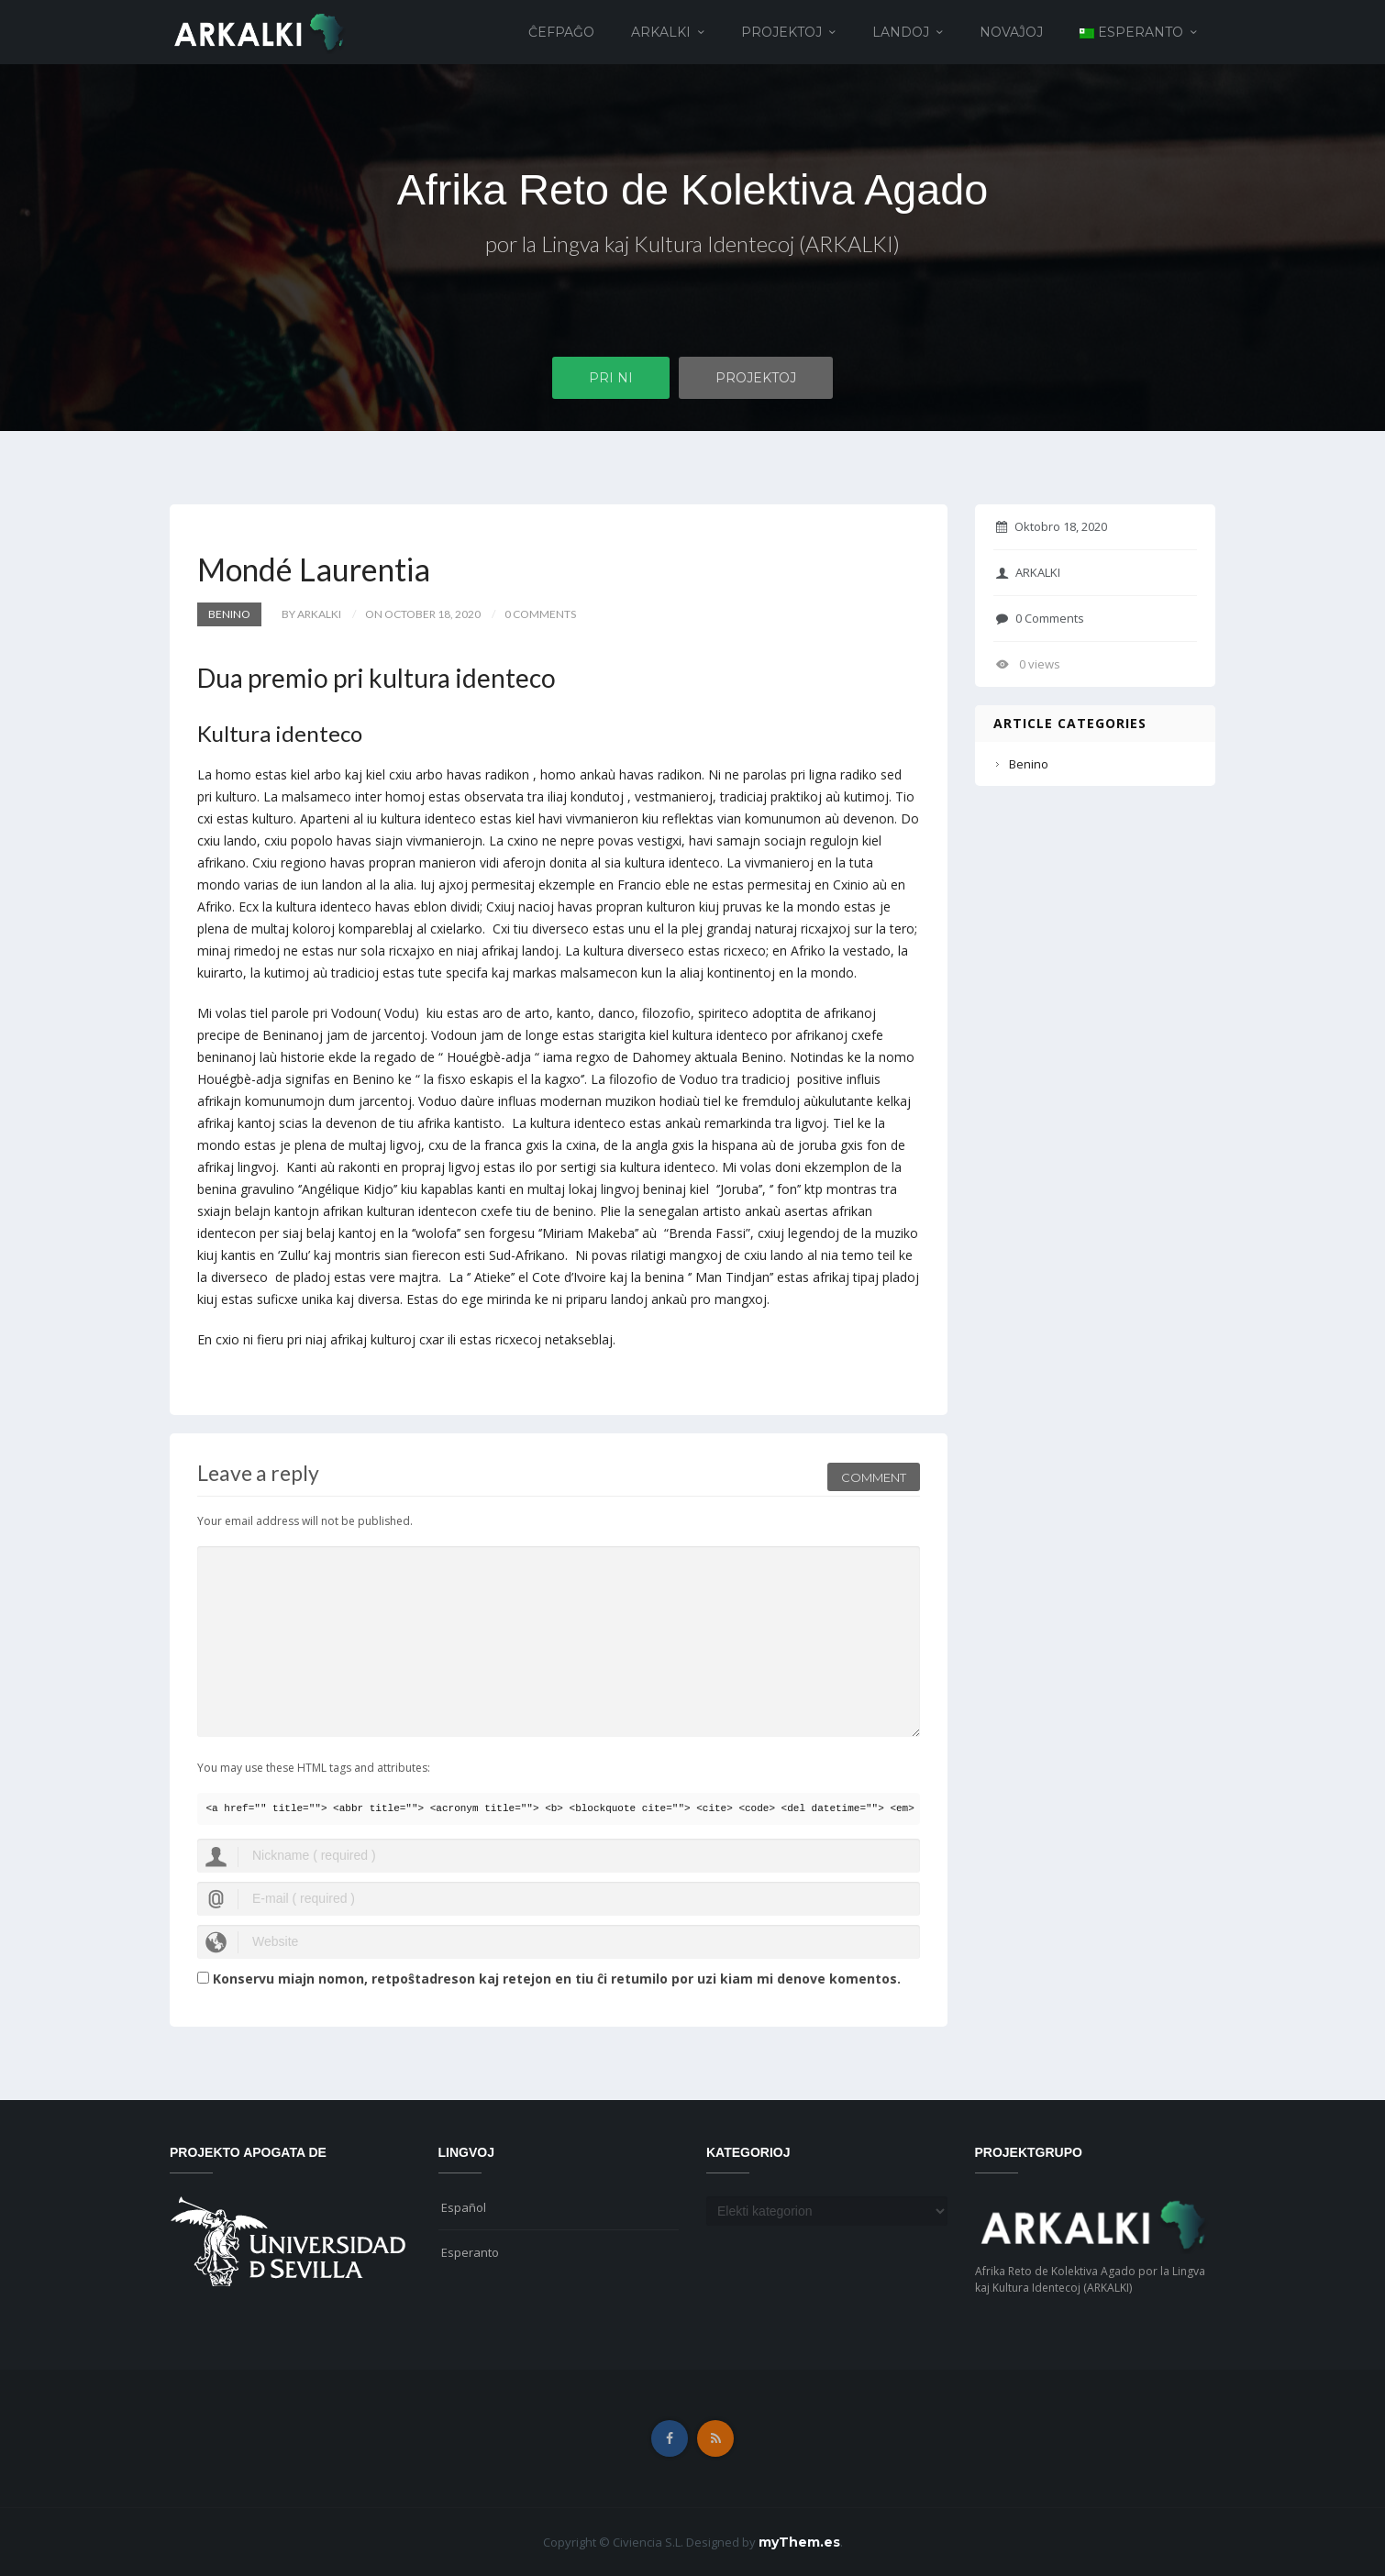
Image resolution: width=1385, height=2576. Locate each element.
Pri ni (611, 378)
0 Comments (1040, 618)
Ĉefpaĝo (561, 32)
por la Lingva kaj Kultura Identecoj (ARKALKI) (692, 245)
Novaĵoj (1011, 32)
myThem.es (799, 2542)
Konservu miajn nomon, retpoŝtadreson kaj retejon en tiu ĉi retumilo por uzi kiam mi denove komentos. (557, 1978)
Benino (229, 614)
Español (463, 2207)
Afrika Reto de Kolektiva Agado (692, 189)
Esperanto (470, 2252)
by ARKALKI (311, 614)
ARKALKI (661, 32)
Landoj (900, 32)
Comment (873, 1474)
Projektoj (781, 32)
